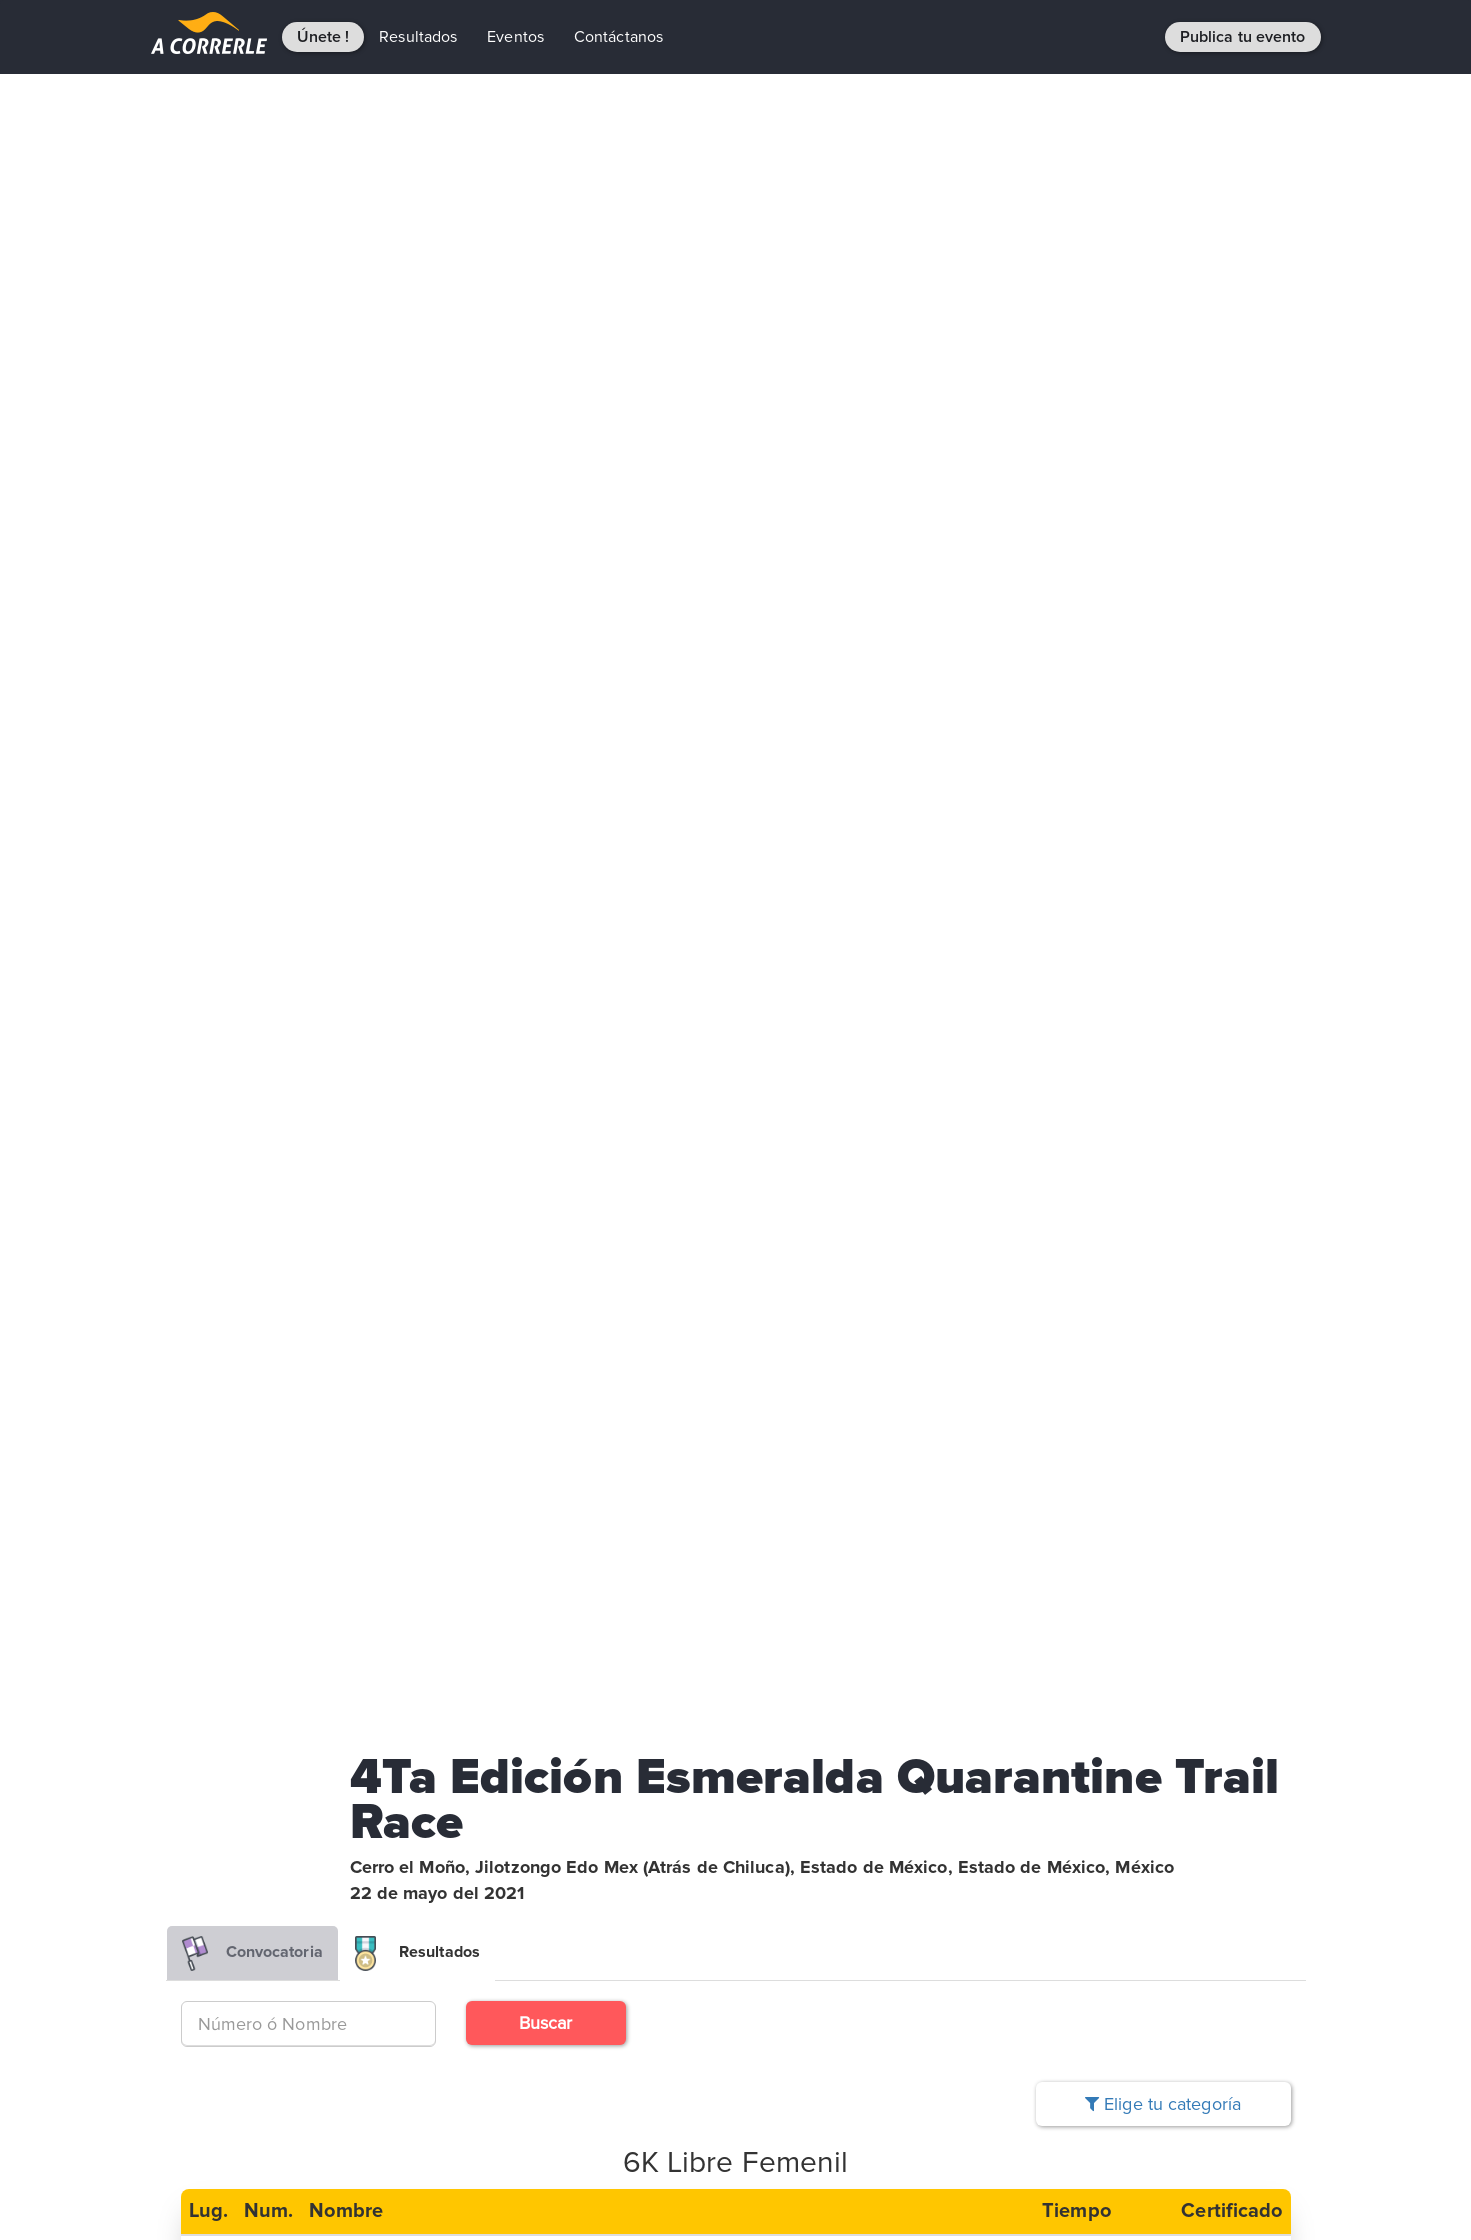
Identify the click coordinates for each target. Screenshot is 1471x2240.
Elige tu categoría (1163, 2104)
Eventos (515, 37)
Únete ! (323, 37)
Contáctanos (618, 37)
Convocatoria (252, 1953)
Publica (1243, 37)
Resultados (418, 37)
